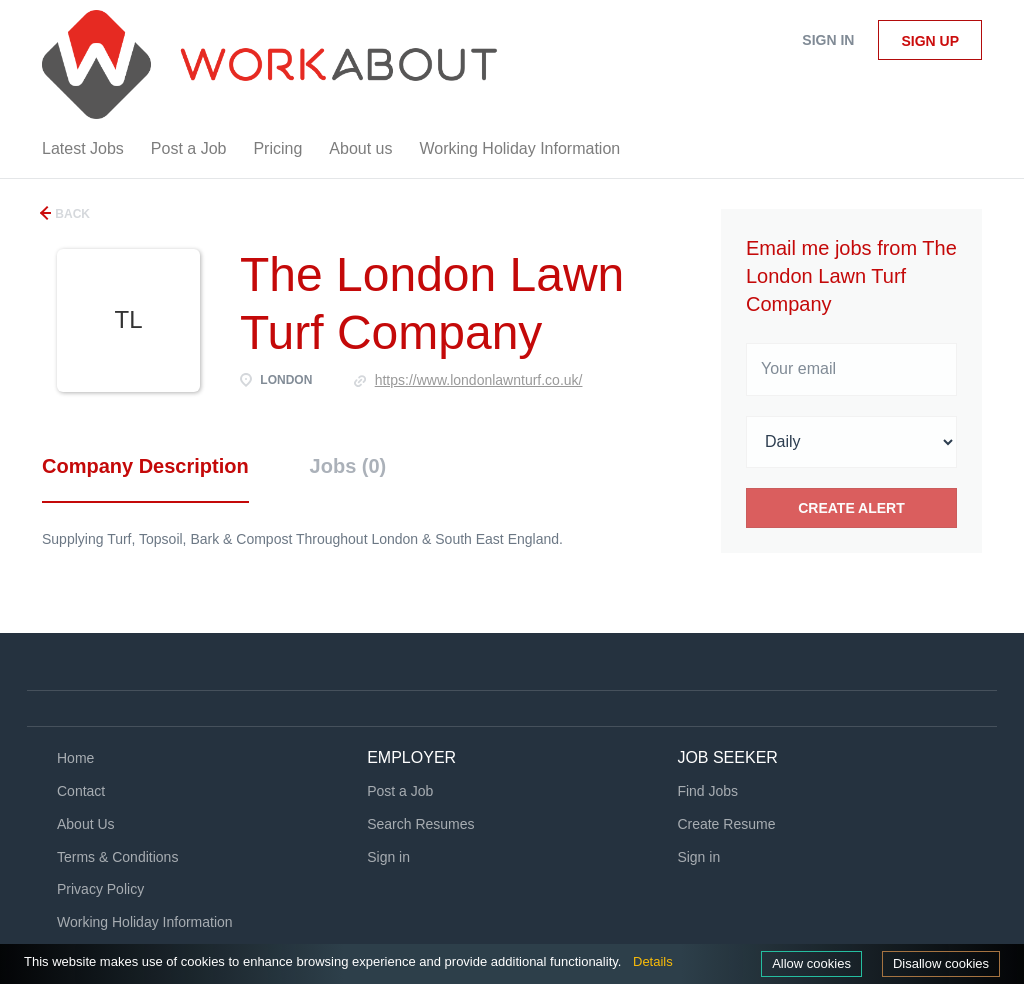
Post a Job (400, 791)
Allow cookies (811, 963)
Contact (81, 791)
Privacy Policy (100, 889)
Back (71, 214)
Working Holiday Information (145, 922)
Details (653, 961)
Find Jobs (707, 791)
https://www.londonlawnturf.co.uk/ (479, 380)
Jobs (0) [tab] (348, 466)
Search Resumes (420, 824)
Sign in (828, 40)
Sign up (930, 41)
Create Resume (726, 824)
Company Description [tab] (145, 466)
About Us (86, 824)
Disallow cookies (941, 963)
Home (75, 758)
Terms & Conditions (117, 857)
